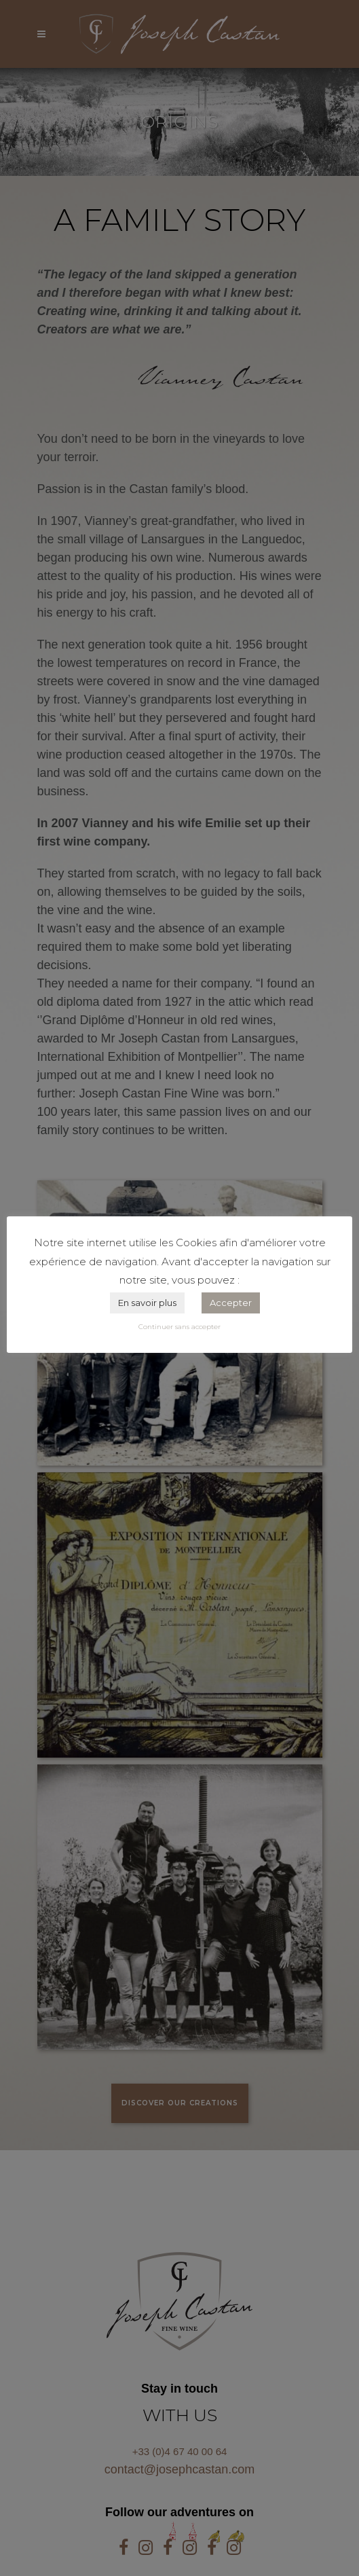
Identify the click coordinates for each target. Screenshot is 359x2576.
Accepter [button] (231, 1302)
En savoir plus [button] (147, 1302)
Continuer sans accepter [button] (179, 1326)
